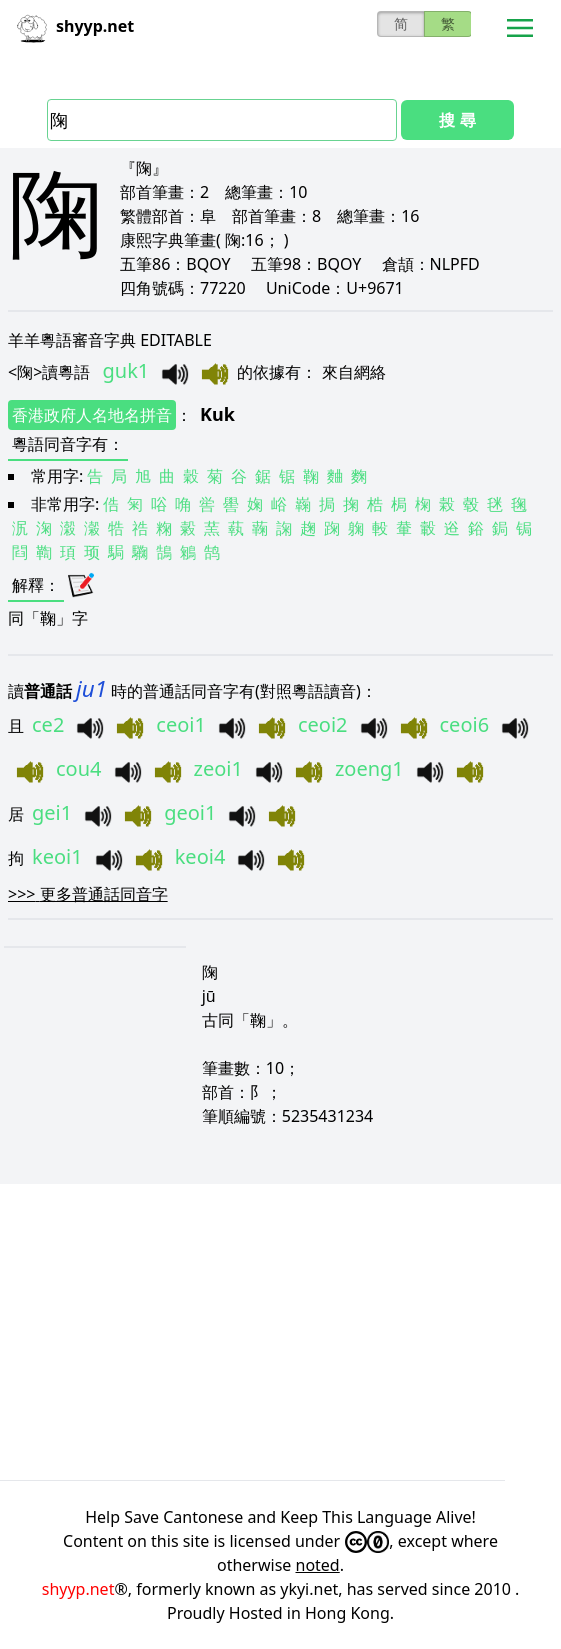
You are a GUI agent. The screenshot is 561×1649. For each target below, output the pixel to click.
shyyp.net (78, 1589)
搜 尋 (457, 120)
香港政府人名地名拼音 (92, 415)
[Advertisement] (280, 1332)
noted (318, 1565)
